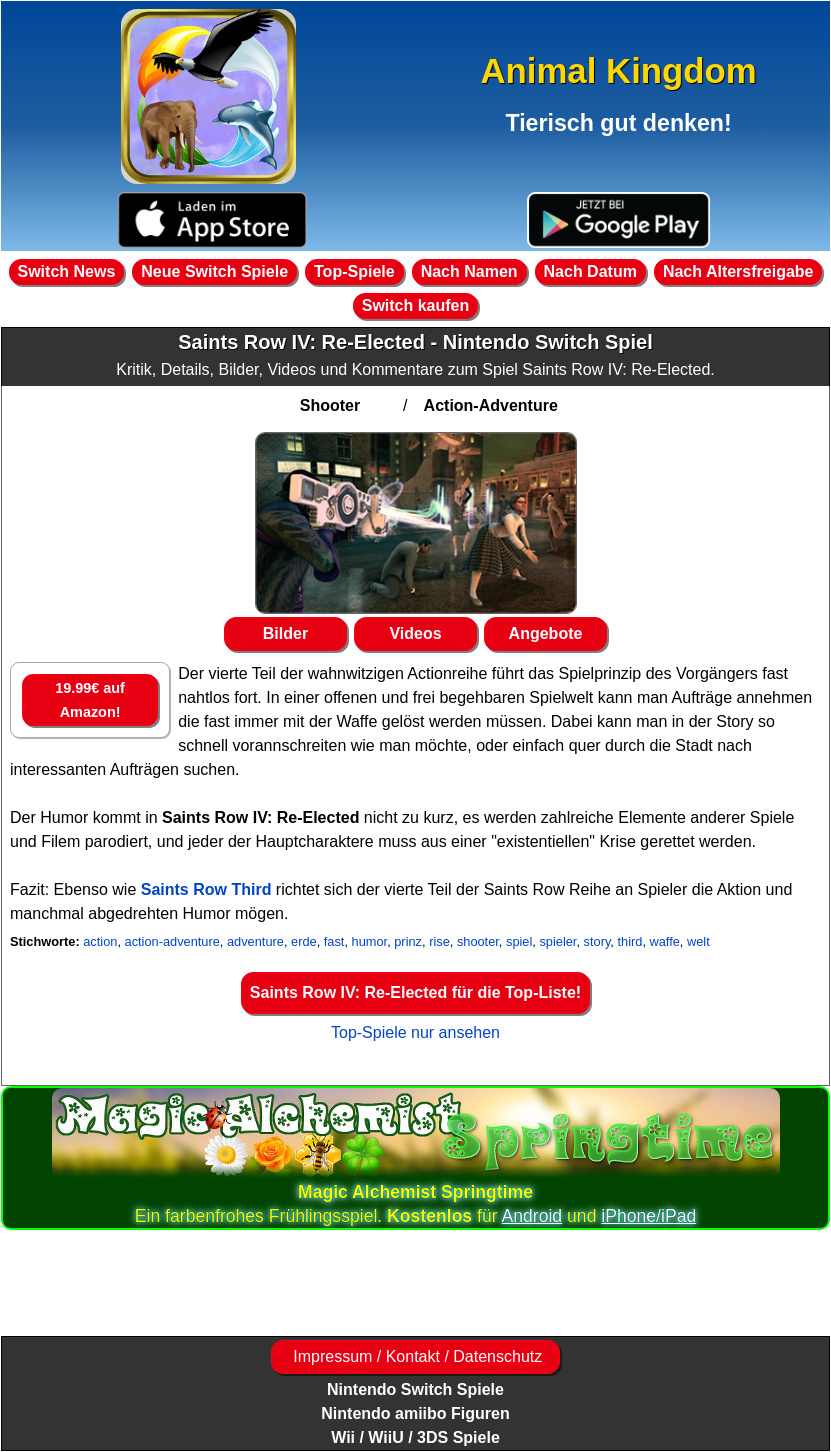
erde (304, 941)
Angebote (546, 633)
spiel (519, 941)
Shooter (330, 405)
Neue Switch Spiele (214, 271)
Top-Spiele (354, 271)
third (629, 941)
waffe (665, 941)
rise (439, 941)
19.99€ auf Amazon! (90, 700)
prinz (408, 941)
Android (532, 1216)
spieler (557, 941)
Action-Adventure (491, 405)
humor (370, 941)
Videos (415, 633)
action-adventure (172, 941)
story (597, 941)
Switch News (67, 271)
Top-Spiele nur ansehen (415, 1032)
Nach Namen (469, 271)
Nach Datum (590, 271)
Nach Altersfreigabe (738, 271)
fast (334, 941)
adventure (255, 941)
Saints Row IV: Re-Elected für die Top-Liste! (415, 992)
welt (698, 941)
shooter (478, 941)
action (100, 941)
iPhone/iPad (648, 1216)
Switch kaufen (416, 305)
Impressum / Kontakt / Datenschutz (415, 1356)
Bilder (285, 633)
